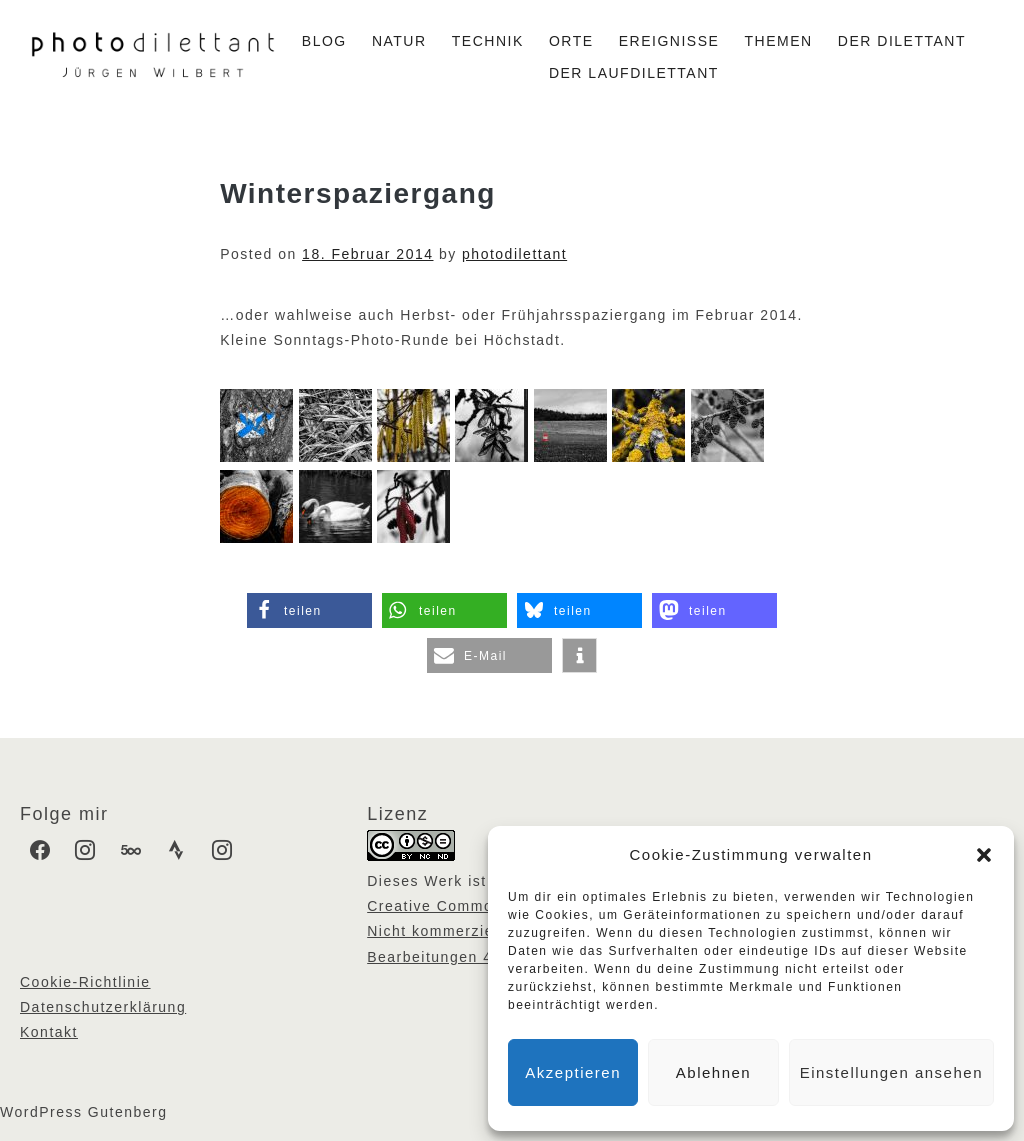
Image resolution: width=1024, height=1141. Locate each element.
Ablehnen (713, 1072)
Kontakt (49, 1032)
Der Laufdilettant (634, 73)
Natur (399, 41)
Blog (324, 41)
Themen (779, 41)
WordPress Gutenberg (84, 1112)
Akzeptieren (573, 1072)
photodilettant (514, 254)
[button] (984, 855)
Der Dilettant (902, 41)
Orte (571, 41)
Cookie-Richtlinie (85, 982)
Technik (488, 41)
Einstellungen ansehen (891, 1072)
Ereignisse (669, 41)
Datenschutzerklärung (103, 1007)
